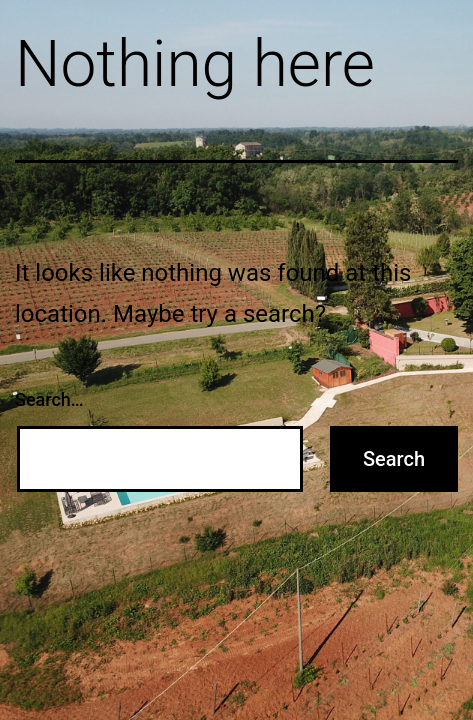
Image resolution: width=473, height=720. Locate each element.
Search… (49, 399)
